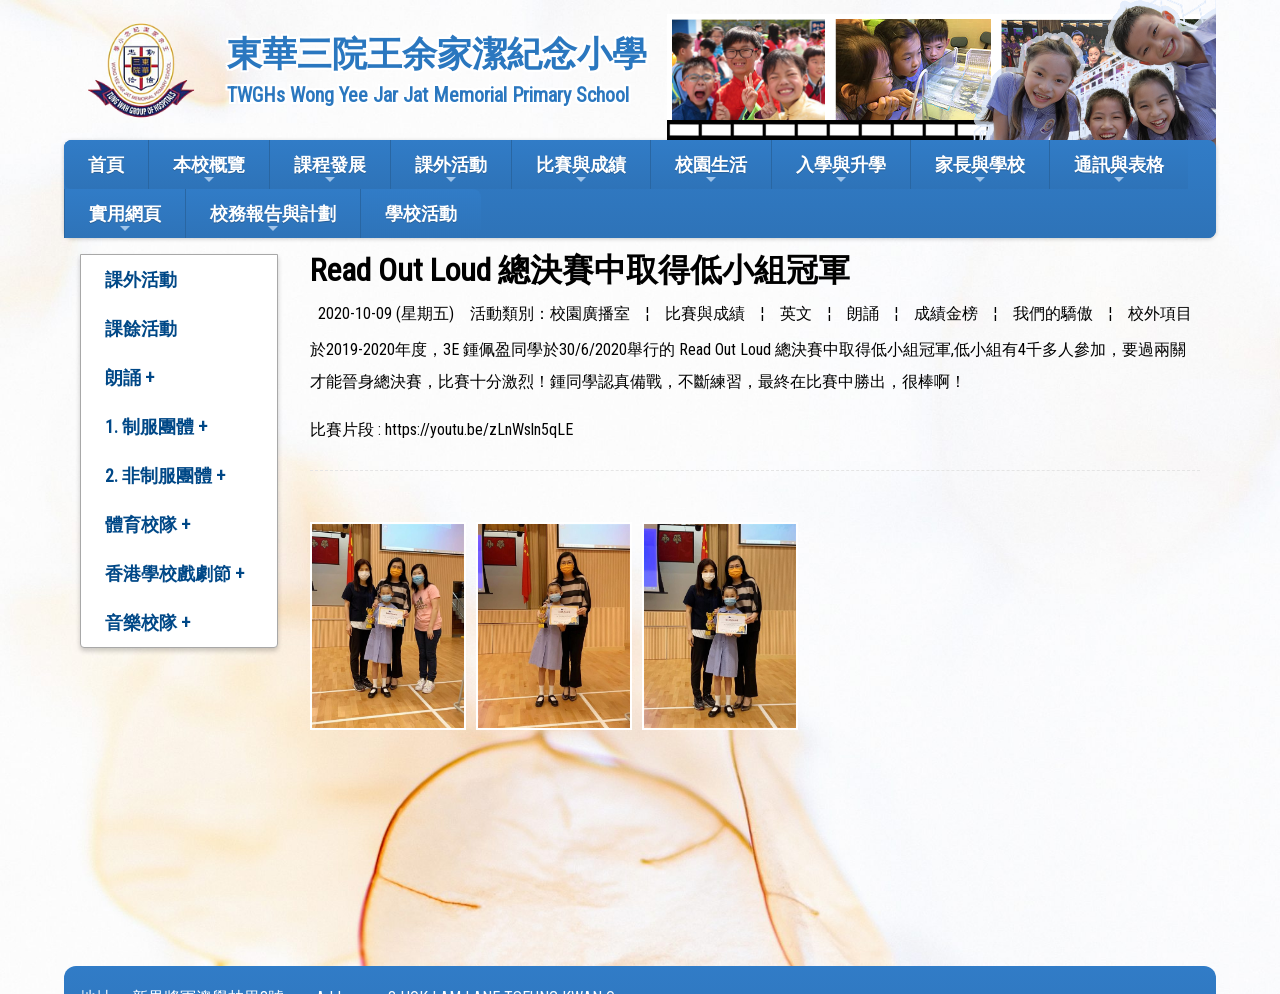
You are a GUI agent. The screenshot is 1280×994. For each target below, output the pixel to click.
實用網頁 (125, 219)
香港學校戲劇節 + (174, 573)
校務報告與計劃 (273, 219)
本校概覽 (209, 170)
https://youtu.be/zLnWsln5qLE (479, 429)
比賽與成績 (581, 170)
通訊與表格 (1119, 170)
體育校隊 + (147, 524)
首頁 (106, 164)
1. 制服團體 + (156, 426)
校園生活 (711, 170)
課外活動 (451, 170)
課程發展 (330, 170)
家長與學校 (980, 170)
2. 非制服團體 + (165, 475)
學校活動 (421, 213)
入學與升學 (841, 170)
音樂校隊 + (147, 622)
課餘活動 (141, 328)
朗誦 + (129, 377)
